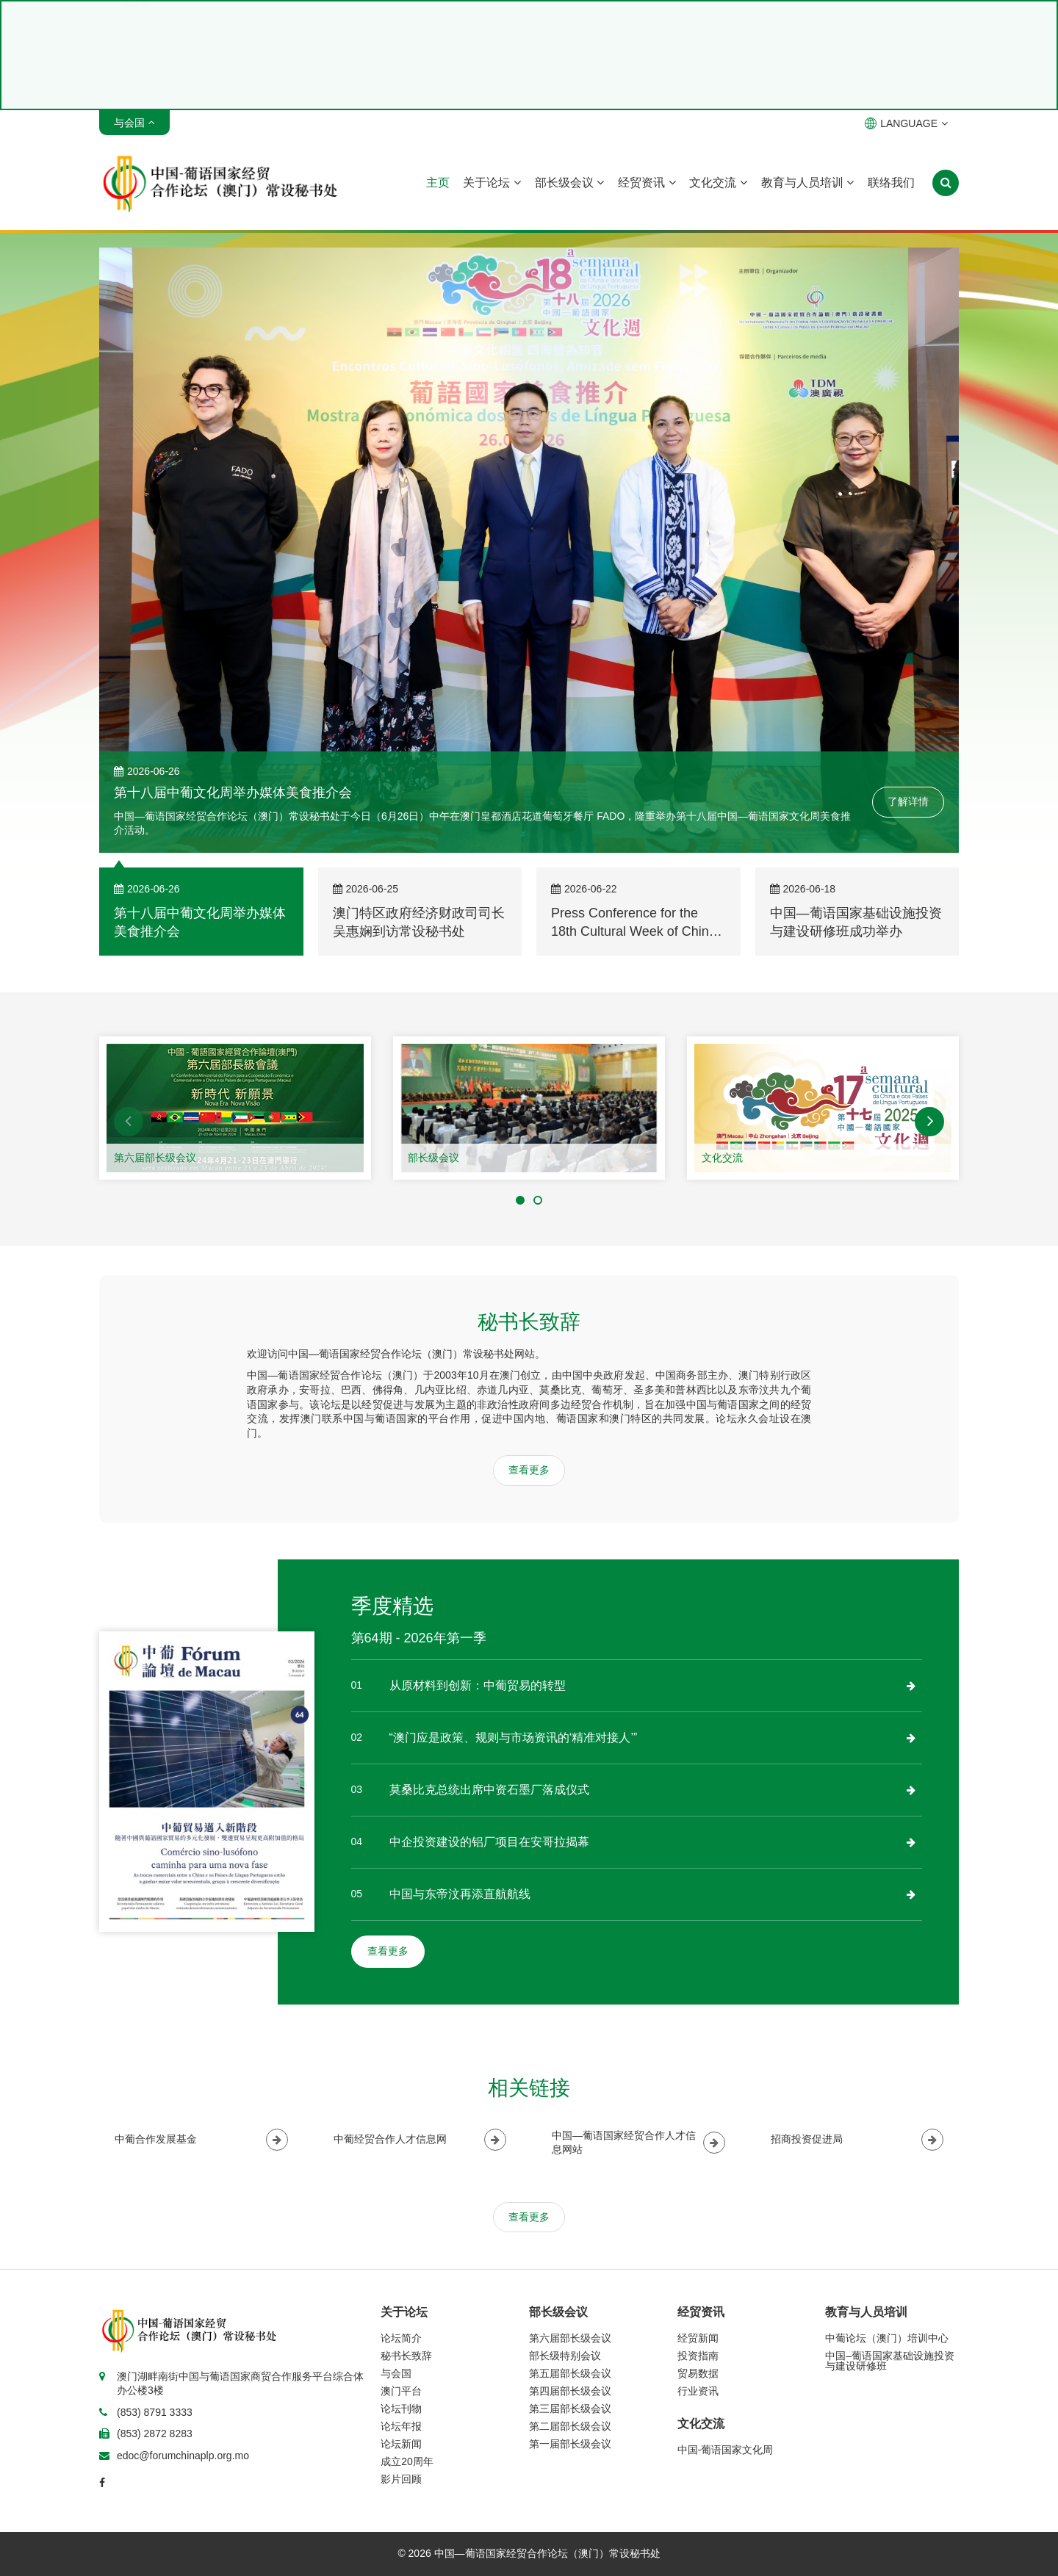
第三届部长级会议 (570, 2408)
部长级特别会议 (565, 2356)
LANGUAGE (906, 123)
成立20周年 (407, 2461)
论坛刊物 (401, 2408)
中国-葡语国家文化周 (725, 2450)
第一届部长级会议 (570, 2444)
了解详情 (908, 801)
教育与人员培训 (807, 182)
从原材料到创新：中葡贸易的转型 (477, 1685)
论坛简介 (401, 2338)
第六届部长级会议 (155, 1157)
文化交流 (717, 182)
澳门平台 (401, 2391)
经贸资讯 (646, 182)
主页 (438, 182)
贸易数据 (698, 2373)
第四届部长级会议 (570, 2391)
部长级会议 (569, 182)
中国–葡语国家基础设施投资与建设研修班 (889, 2361)
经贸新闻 (698, 2338)
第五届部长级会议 (570, 2373)
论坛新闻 (401, 2444)
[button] (128, 1121)
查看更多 (529, 1470)
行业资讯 (698, 2391)
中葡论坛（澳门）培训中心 (887, 2338)
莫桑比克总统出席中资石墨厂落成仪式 (489, 1789)
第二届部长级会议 (570, 2426)
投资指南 (698, 2356)
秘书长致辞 (406, 2356)
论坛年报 (401, 2426)
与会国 (396, 2373)
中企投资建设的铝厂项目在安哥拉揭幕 (489, 1842)
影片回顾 (401, 2479)
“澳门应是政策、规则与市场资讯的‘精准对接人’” (513, 1737)
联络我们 (891, 182)
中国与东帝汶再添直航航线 (459, 1894)
